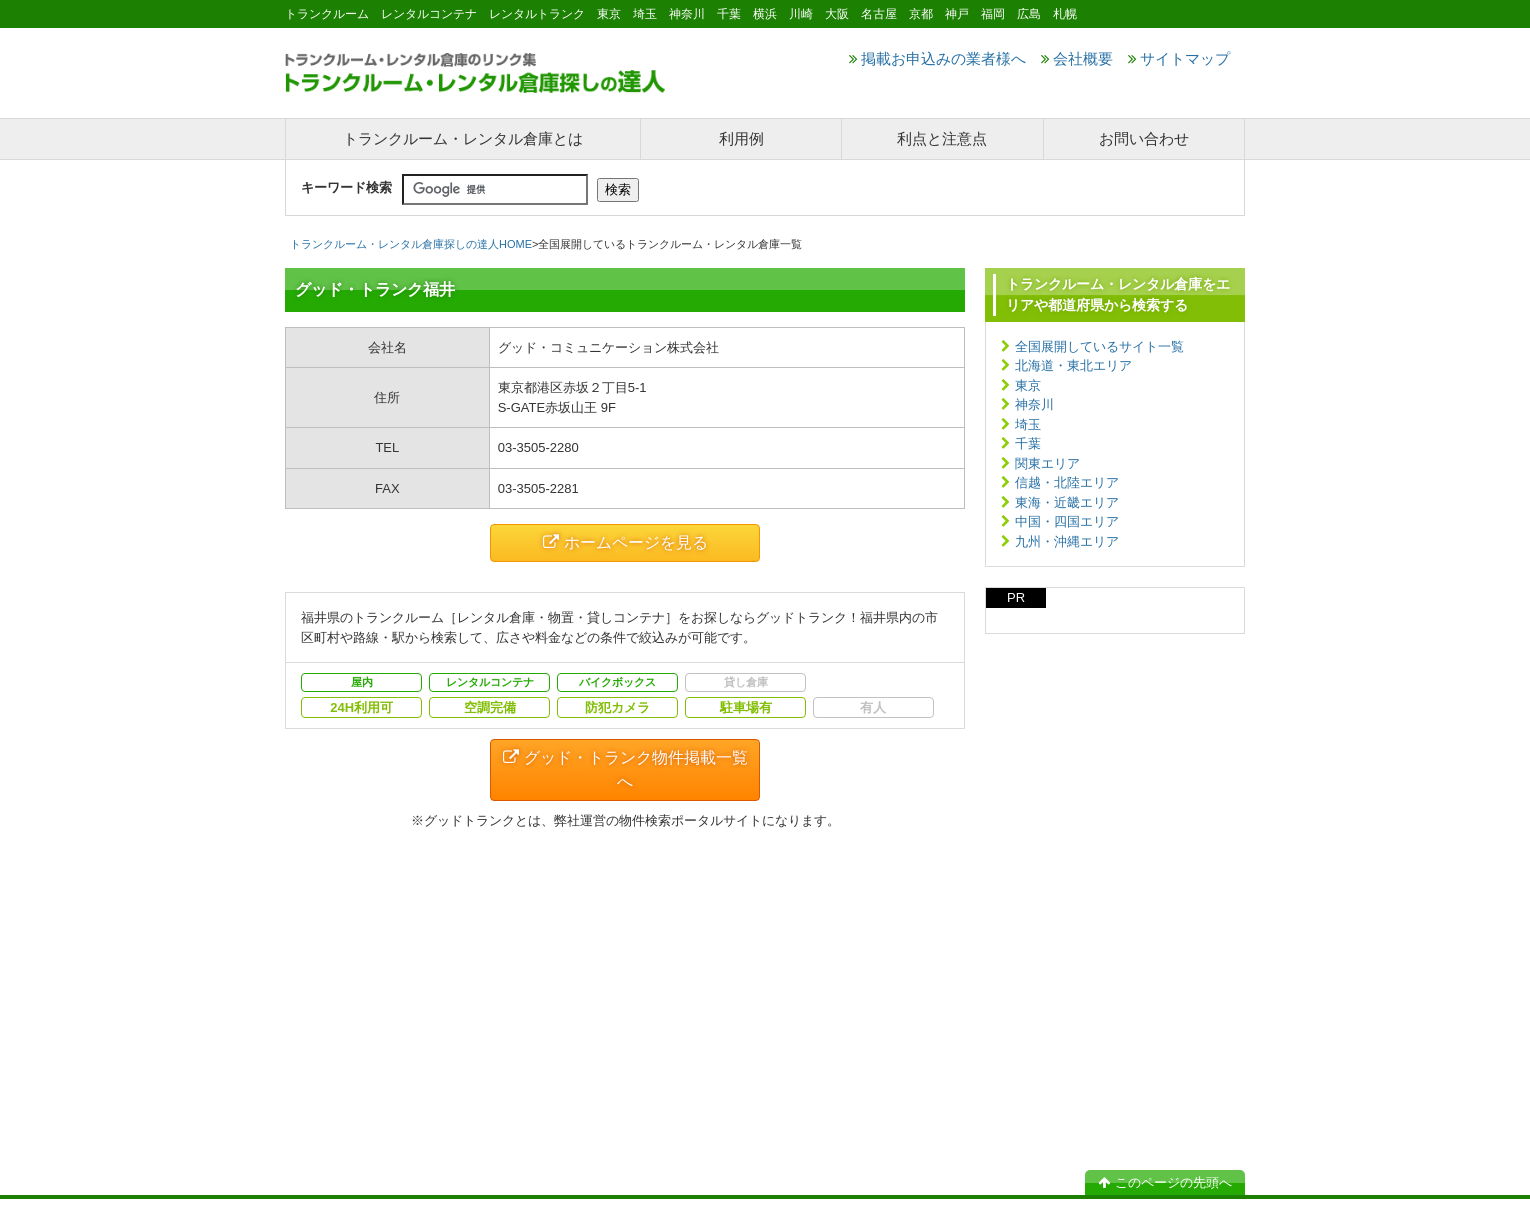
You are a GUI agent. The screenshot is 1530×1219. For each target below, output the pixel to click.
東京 (1028, 385)
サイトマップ (1179, 58)
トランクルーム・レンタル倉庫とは (463, 138)
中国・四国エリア (1067, 521)
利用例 (741, 138)
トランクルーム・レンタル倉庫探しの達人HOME (411, 244)
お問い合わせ (1144, 138)
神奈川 (1034, 404)
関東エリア (1047, 463)
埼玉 (1028, 424)
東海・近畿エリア (1067, 502)
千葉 (1028, 443)
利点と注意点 (942, 138)
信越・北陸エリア (1067, 482)
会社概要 (1077, 58)
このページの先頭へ (1165, 1182)
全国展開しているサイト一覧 (1099, 346)
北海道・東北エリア (1073, 365)
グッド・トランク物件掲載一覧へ (625, 769)
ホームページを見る (625, 542)
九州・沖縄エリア (1067, 541)
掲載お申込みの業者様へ (937, 58)
